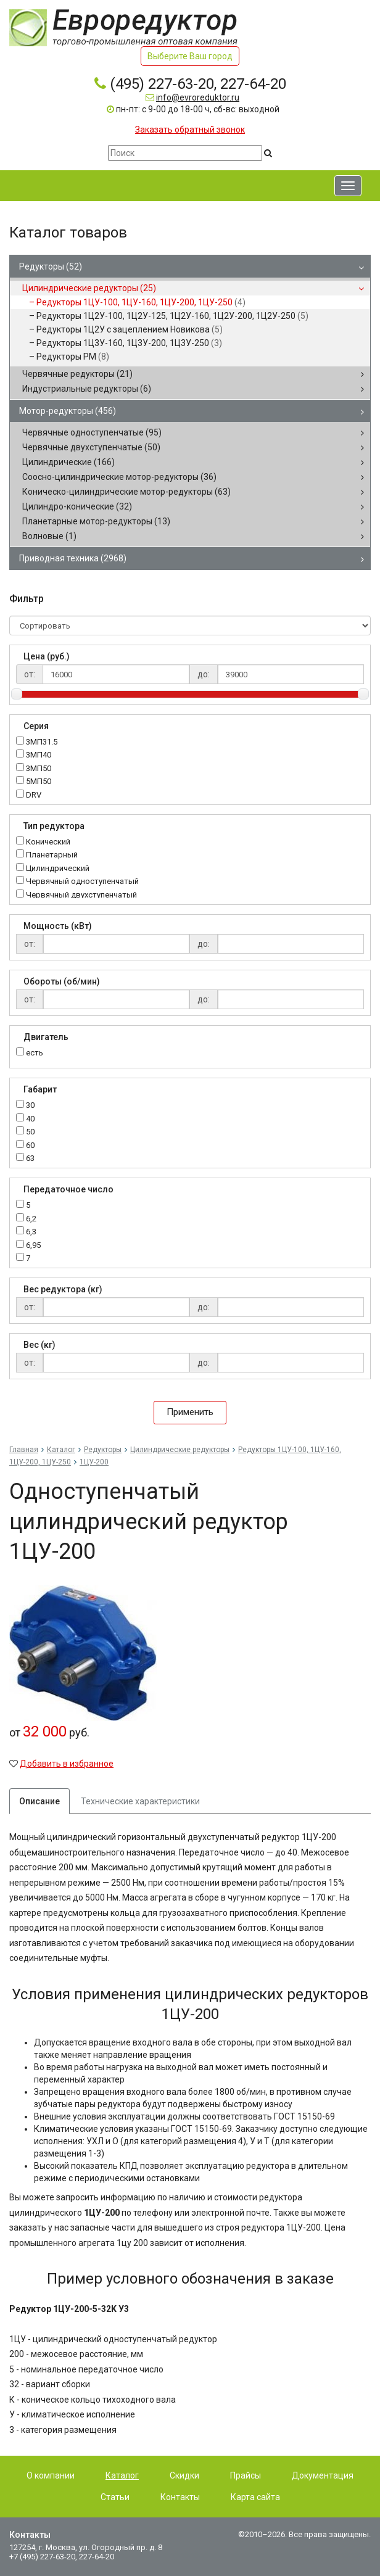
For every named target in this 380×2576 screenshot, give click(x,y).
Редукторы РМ (72, 356)
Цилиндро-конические (77, 506)
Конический (48, 842)
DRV (33, 795)
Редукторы (50, 266)
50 (30, 1132)
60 (30, 1146)
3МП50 (38, 769)
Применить (190, 1412)
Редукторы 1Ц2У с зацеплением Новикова (129, 329)
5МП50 (38, 782)
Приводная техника (72, 558)
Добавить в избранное (67, 1764)
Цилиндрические (68, 462)
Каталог (61, 1449)
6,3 (31, 1232)
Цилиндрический (57, 869)
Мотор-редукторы (67, 411)
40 (30, 1119)
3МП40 (38, 755)
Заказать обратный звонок (190, 129)
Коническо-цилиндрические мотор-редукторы (126, 492)
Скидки (184, 2475)
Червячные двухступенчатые (91, 447)
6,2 (31, 1219)
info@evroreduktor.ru (197, 97)
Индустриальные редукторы (86, 389)
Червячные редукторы (77, 374)
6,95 (33, 1246)
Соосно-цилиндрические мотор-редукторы (119, 477)
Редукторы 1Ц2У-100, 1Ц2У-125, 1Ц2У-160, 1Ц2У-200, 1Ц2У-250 (172, 316)
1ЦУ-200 (94, 1462)
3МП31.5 (41, 742)
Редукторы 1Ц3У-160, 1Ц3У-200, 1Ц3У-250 (129, 343)
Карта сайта (255, 2497)
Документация (322, 2475)
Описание (39, 1801)
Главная (23, 1449)
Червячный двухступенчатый (81, 895)
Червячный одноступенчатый (82, 882)
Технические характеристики (140, 1801)
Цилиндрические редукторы (89, 288)
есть (34, 1052)
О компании (51, 2475)
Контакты (180, 2497)
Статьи (115, 2497)
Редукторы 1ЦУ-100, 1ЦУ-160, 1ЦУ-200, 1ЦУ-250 (141, 302)
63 (30, 1159)
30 (30, 1106)
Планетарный (52, 855)
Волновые (49, 536)
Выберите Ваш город (190, 56)
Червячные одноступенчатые (92, 432)
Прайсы (245, 2475)
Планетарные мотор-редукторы (96, 521)
